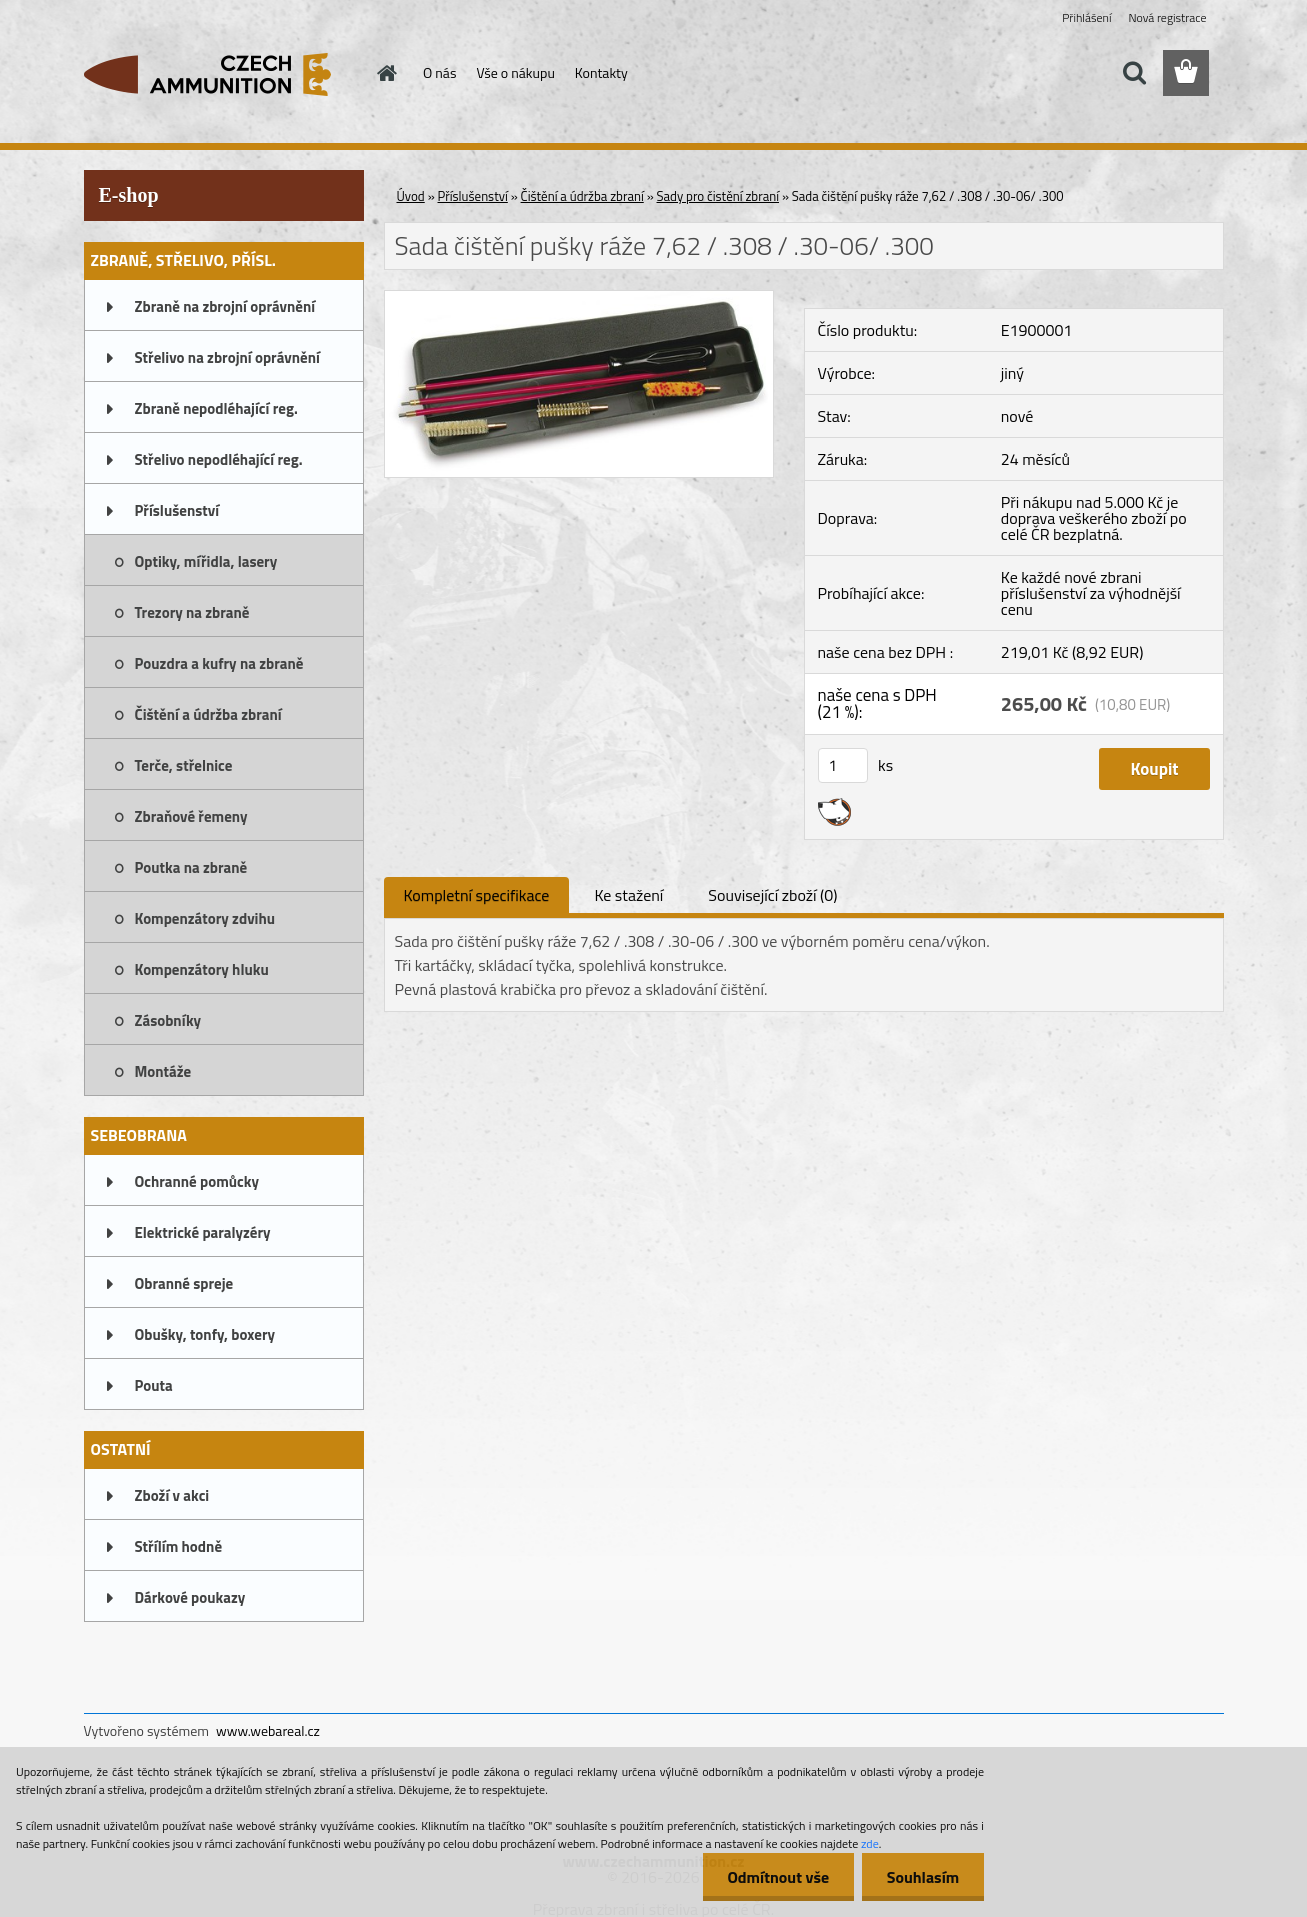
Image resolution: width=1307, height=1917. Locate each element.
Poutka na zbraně (191, 867)
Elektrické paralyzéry (203, 1232)
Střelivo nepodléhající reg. (219, 459)
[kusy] (843, 765)
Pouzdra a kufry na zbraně (219, 663)
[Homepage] (385, 73)
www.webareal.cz (268, 1730)
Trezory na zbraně (192, 612)
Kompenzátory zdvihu (205, 918)
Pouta (154, 1385)
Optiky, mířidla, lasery (206, 561)
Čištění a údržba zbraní (208, 714)
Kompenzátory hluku (202, 969)
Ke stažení (628, 895)
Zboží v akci (172, 1495)
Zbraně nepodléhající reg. (216, 408)
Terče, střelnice (184, 765)
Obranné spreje (184, 1283)
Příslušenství (177, 510)
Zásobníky (168, 1020)
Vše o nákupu (515, 72)
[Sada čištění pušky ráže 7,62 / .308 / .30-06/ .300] (579, 299)
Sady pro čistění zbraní (718, 196)
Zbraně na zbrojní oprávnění (225, 306)
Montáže (163, 1071)
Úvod (411, 196)
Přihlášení (1086, 17)
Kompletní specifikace (477, 895)
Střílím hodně (179, 1546)
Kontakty (601, 72)
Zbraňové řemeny (191, 816)
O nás (439, 72)
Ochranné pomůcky (197, 1181)
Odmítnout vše (778, 1877)
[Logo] (221, 74)
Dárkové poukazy (190, 1597)
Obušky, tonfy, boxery (205, 1334)
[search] (1134, 73)
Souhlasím (922, 1877)
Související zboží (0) (772, 895)
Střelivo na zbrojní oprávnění (227, 357)
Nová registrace (1167, 17)
